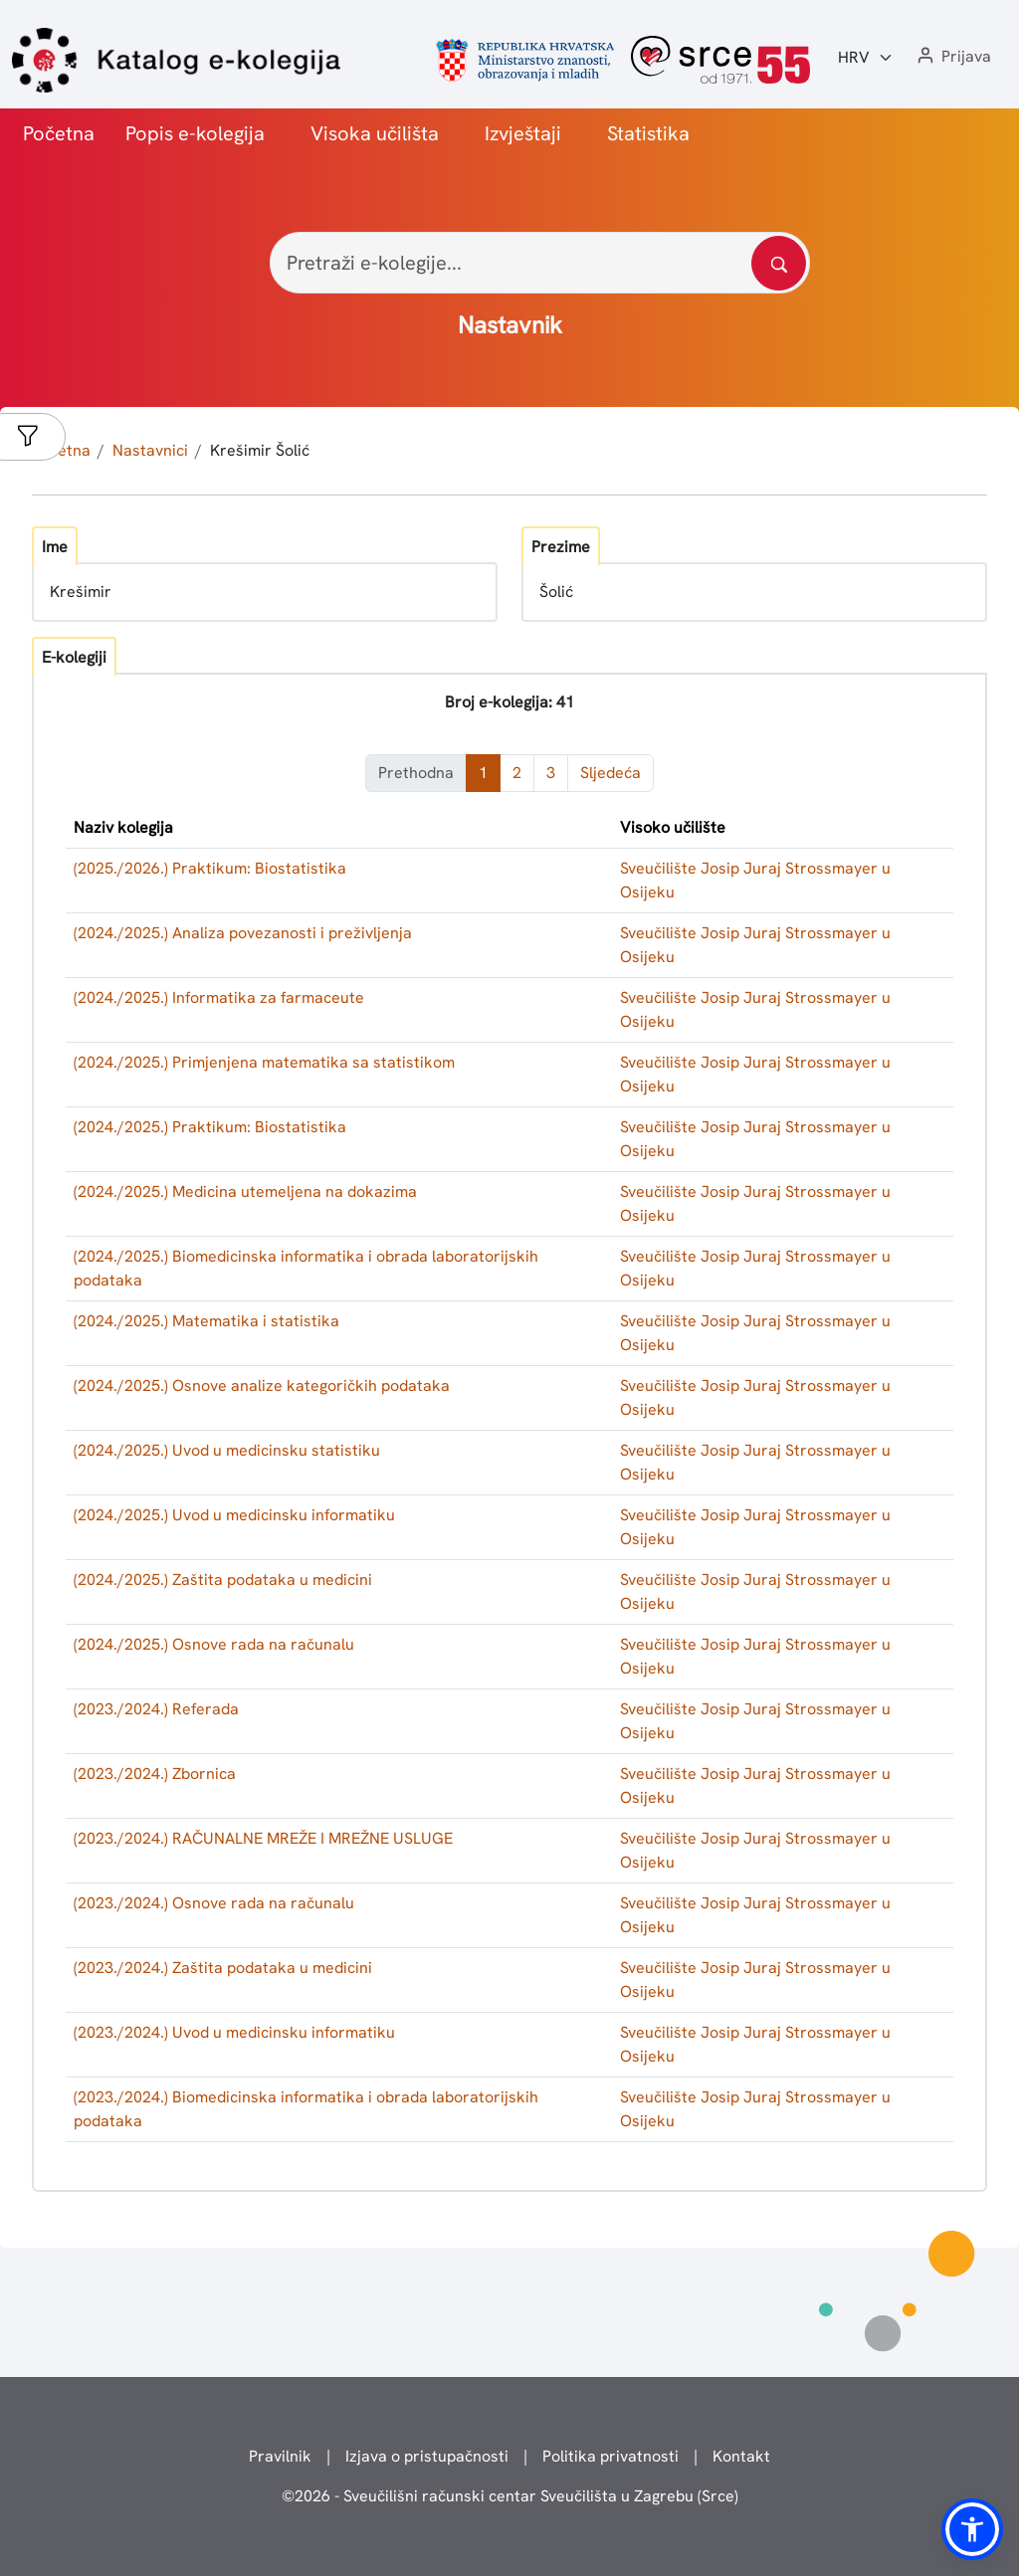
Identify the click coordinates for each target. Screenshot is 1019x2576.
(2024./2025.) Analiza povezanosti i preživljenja (243, 932)
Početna (59, 133)
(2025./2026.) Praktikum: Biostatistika (210, 868)
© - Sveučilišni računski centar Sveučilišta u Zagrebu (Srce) (510, 2495)
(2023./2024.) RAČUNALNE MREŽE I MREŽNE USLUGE (263, 1838)
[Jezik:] (866, 58)
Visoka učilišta (374, 133)
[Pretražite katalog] (778, 263)
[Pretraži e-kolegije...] (540, 263)
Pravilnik (280, 2456)
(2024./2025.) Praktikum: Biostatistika (210, 1126)
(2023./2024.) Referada (156, 1708)
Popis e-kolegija (195, 133)
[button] (952, 57)
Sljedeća (610, 772)
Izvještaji (523, 133)
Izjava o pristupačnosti (427, 2456)
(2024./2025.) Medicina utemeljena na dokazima (245, 1191)
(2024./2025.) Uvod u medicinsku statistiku (227, 1450)
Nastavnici (150, 450)
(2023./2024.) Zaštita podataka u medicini (223, 1967)
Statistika (648, 133)
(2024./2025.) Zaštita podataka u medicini (223, 1579)
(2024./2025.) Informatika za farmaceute (219, 997)
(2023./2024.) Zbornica (155, 1773)
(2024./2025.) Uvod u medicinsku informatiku (234, 1514)
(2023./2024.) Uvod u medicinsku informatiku (234, 2032)
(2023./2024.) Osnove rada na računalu (214, 1902)
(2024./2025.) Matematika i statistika (206, 1320)
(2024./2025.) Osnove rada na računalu (214, 1644)
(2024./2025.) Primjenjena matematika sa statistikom (264, 1062)
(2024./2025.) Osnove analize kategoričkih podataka (262, 1385)
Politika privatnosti (610, 2456)
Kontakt (741, 2456)
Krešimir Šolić (259, 450)
